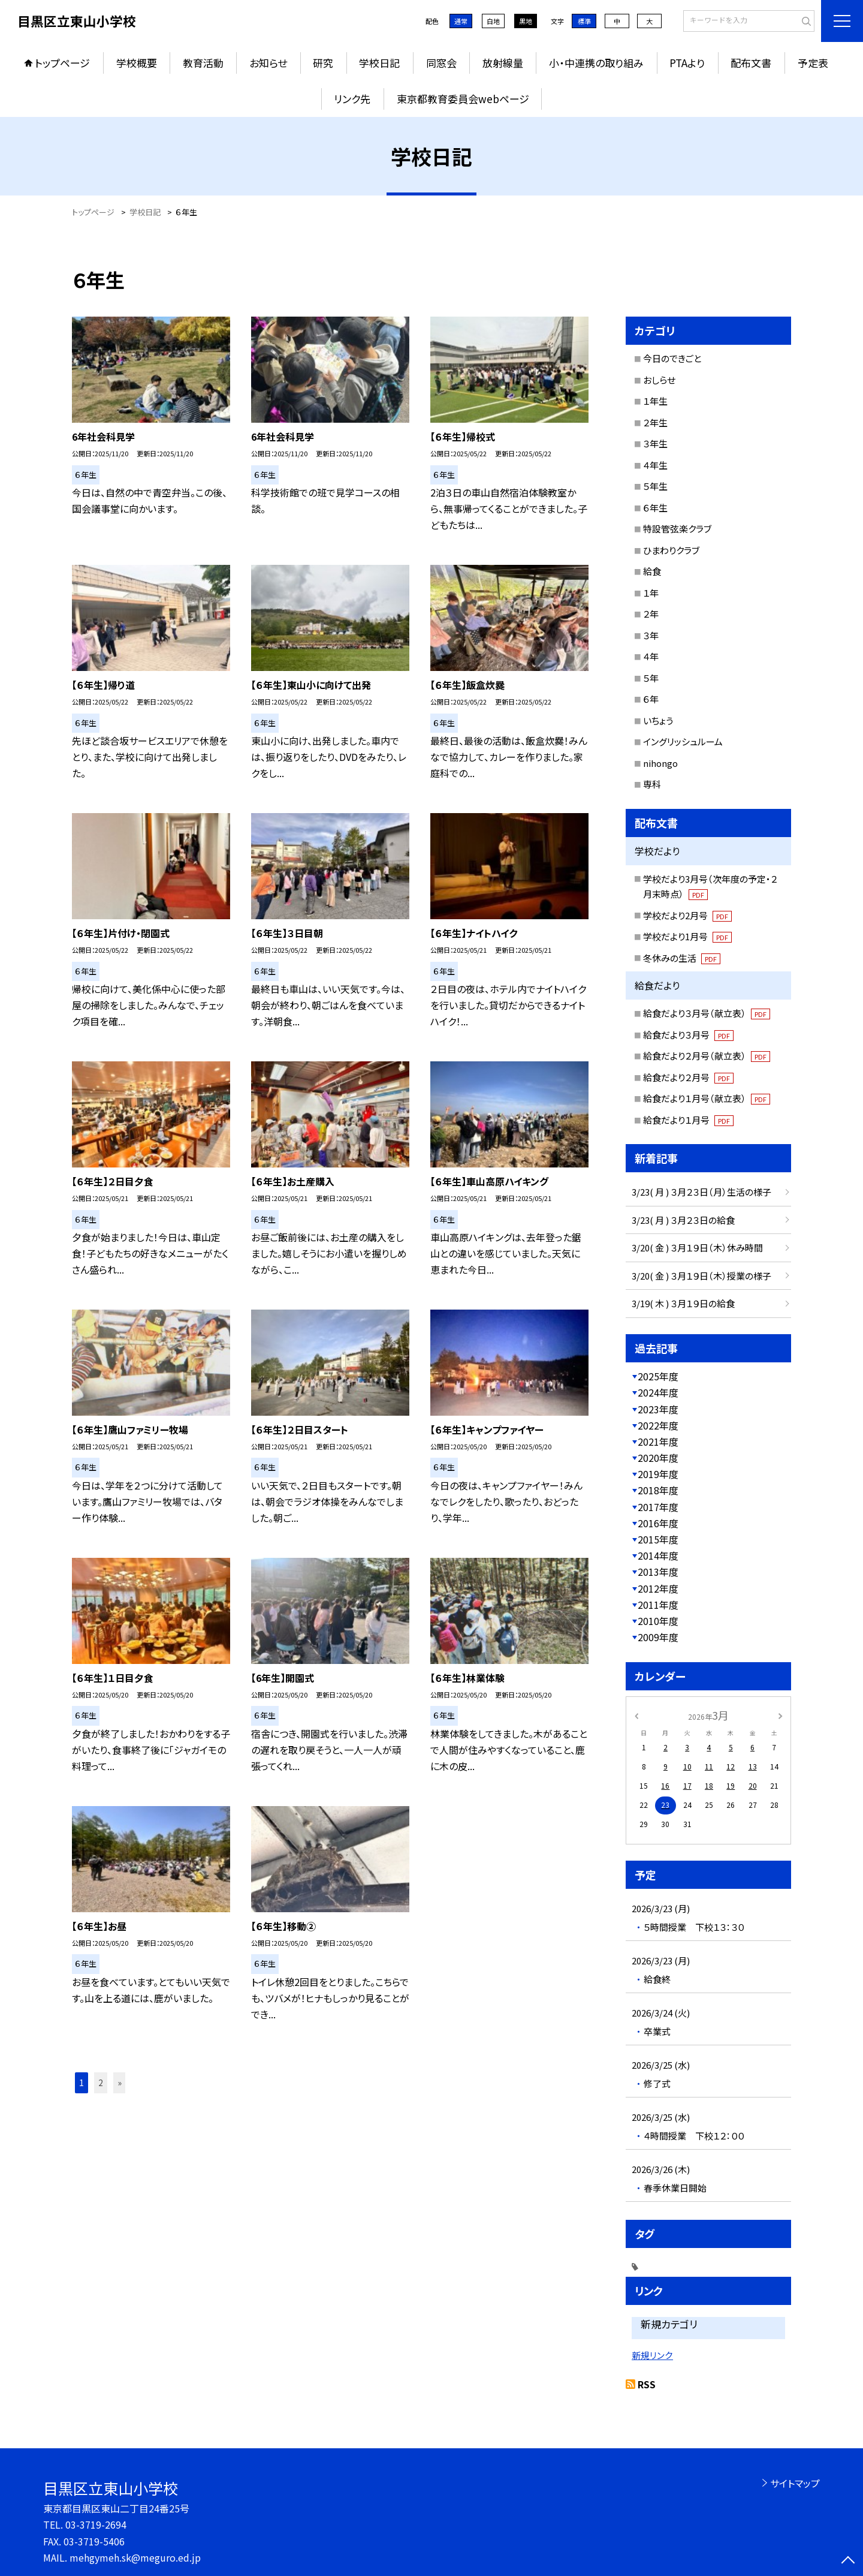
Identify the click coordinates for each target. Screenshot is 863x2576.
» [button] (119, 2083)
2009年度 (658, 1637)
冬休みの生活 (681, 958)
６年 (651, 699)
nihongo (660, 763)
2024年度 (658, 1392)
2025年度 (658, 1376)
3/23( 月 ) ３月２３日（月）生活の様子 (701, 1191)
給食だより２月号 (688, 1077)
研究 (323, 62)
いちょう (658, 720)
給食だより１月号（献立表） (706, 1098)
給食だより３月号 (688, 1034)
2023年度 (658, 1409)
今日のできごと (672, 358)
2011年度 (658, 1604)
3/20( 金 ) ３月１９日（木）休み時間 (697, 1247)
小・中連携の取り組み (596, 62)
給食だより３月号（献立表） (706, 1013)
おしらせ (659, 380)
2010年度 (658, 1621)
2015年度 (658, 1539)
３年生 (655, 443)
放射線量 (502, 62)
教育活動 (203, 62)
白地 (493, 21)
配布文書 (751, 62)
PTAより (687, 62)
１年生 (655, 401)
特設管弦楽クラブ (677, 528)
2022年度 (658, 1425)
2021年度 (658, 1441)
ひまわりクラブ (671, 550)
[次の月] (780, 1715)
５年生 (655, 486)
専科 (652, 784)
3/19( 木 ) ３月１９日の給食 (683, 1303)
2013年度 (658, 1571)
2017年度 (658, 1507)
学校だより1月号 (687, 936)
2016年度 (658, 1523)
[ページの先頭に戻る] (848, 2561)
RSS (647, 2384)
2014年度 (658, 1555)
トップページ (62, 62)
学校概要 (136, 62)
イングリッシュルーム (683, 741)
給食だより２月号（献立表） (706, 1055)
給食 (652, 571)
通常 (460, 21)
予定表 (813, 62)
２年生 (655, 422)
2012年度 (658, 1588)
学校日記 (379, 62)
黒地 (525, 21)
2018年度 (658, 1490)
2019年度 (658, 1474)
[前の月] (636, 1715)
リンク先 (352, 98)
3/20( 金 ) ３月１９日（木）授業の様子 (701, 1275)
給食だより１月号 (688, 1120)
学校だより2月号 (687, 915)
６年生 (655, 507)
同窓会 (441, 62)
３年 (651, 635)
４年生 (655, 465)
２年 (651, 613)
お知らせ (268, 62)
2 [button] (100, 2083)
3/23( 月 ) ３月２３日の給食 (683, 1220)
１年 (651, 592)
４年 (651, 656)
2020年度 (658, 1457)
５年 (651, 678)
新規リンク (652, 2355)
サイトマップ (795, 2483)
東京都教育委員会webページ (463, 98)
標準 (584, 21)
